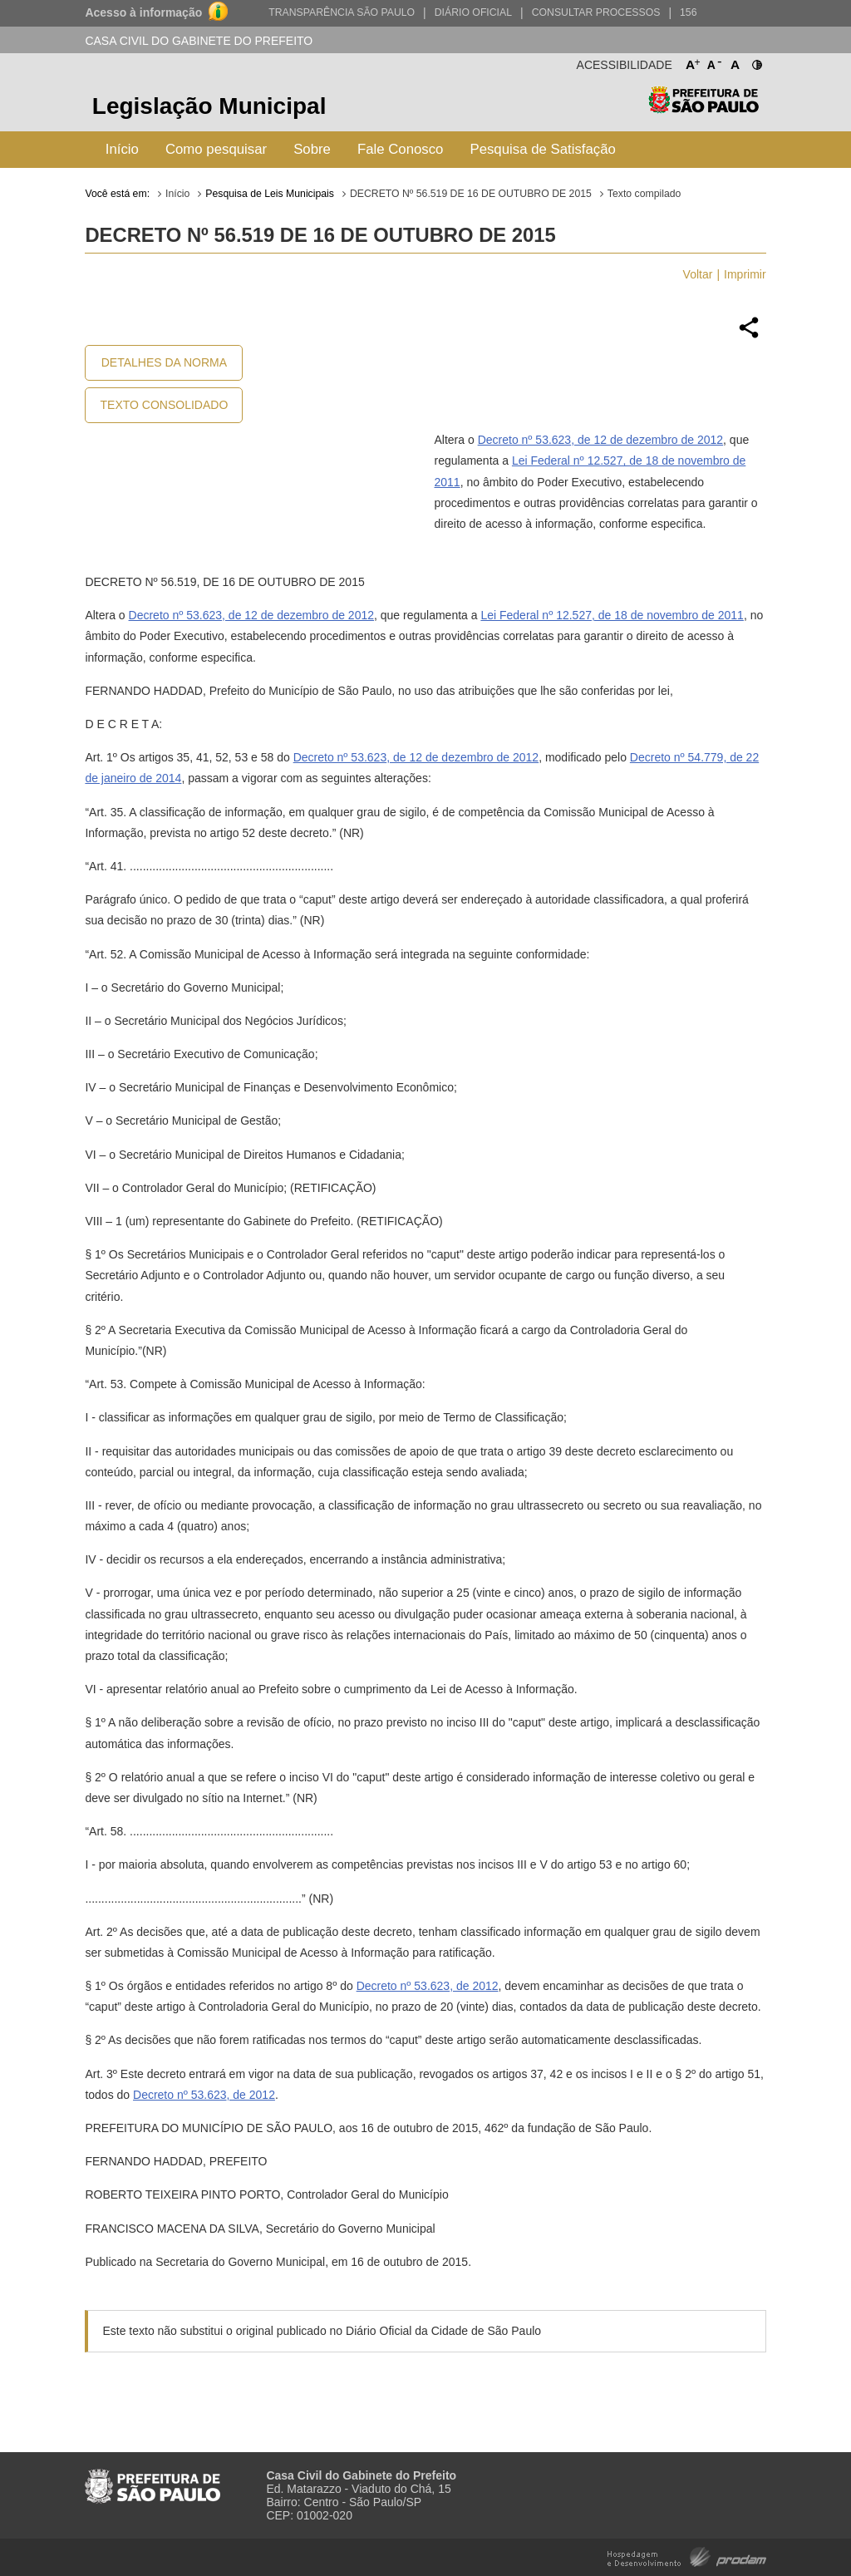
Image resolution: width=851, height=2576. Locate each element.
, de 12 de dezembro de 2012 (647, 439)
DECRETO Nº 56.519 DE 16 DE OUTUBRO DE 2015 (471, 193)
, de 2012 (474, 1985)
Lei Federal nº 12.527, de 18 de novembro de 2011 (611, 615)
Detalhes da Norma (164, 362)
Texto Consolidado (165, 404)
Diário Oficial (473, 12)
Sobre (312, 149)
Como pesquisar (216, 149)
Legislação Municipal (209, 106)
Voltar (698, 274)
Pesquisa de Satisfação (542, 149)
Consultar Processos (596, 12)
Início (122, 149)
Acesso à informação (143, 12)
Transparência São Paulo (341, 12)
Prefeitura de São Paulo (703, 108)
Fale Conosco (400, 149)
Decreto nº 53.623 (525, 439)
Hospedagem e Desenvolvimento (687, 2555)
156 (688, 12)
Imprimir (745, 274)
